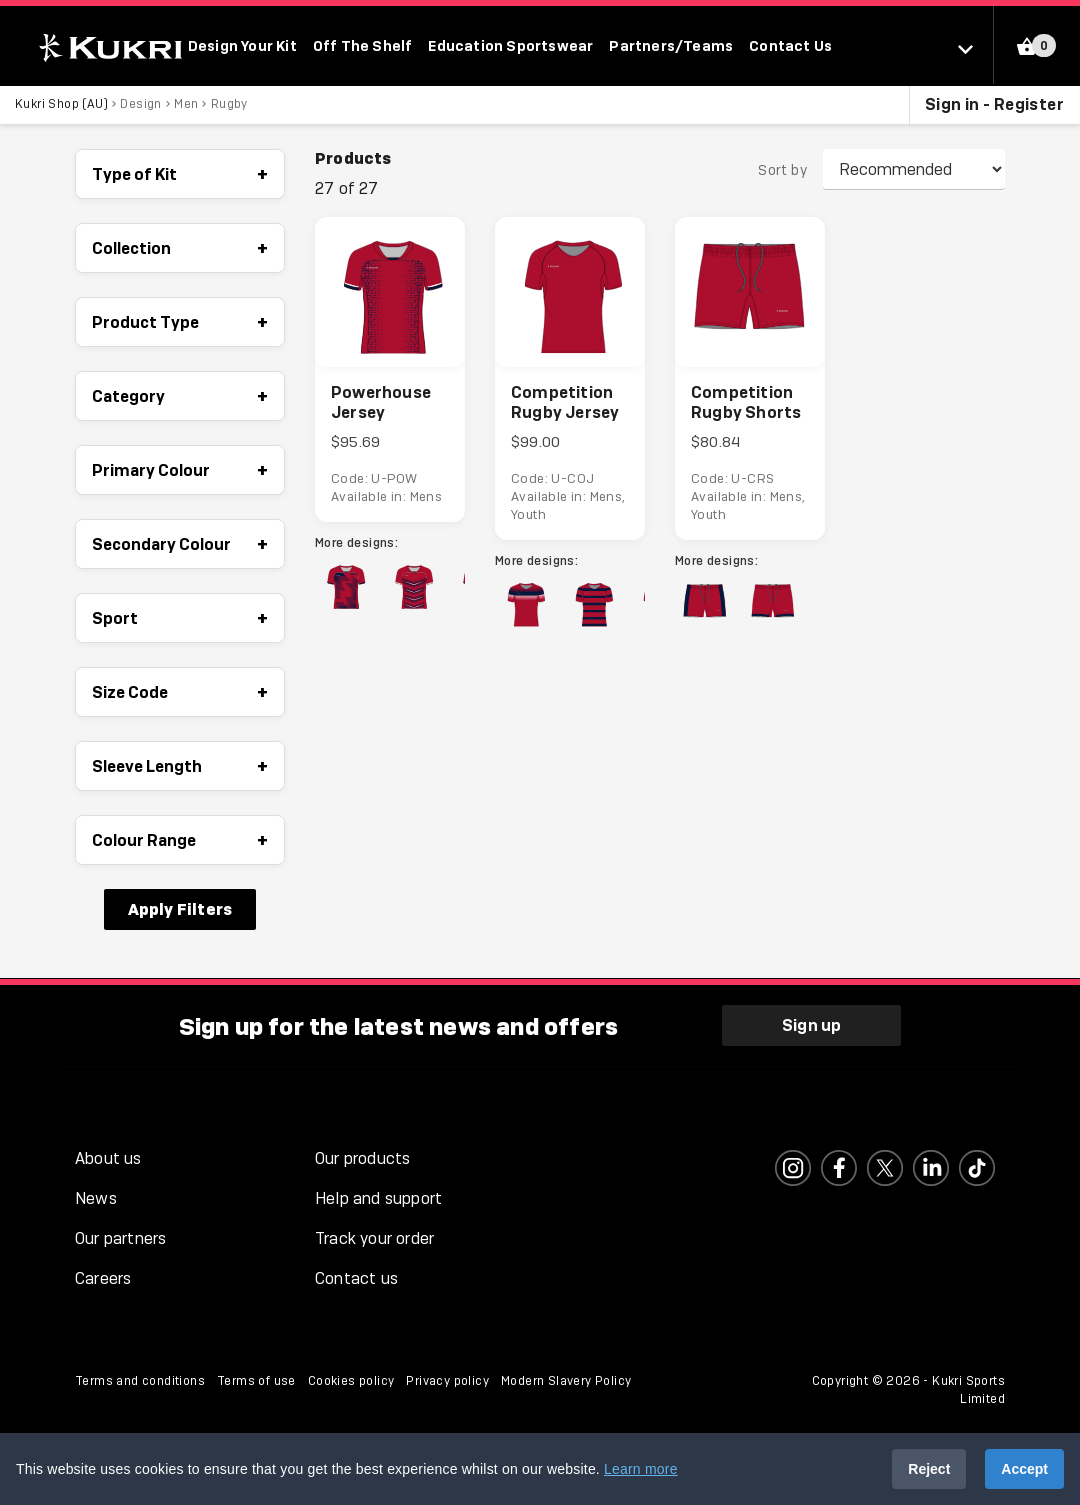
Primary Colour (180, 471)
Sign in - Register (994, 105)
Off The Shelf (363, 45)
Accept (1024, 1469)
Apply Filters (180, 910)
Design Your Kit (242, 45)
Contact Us (790, 45)
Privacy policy (447, 1382)
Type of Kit (180, 175)
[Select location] (975, 48)
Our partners (120, 1239)
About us (108, 1159)
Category (180, 397)
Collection (180, 249)
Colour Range (180, 841)
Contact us (356, 1279)
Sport (180, 619)
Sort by (782, 171)
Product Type (180, 323)
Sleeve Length (180, 767)
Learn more (641, 1469)
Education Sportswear (510, 45)
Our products (362, 1159)
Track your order (374, 1239)
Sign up (811, 1026)
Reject (929, 1469)
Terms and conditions (140, 1382)
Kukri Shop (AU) (61, 105)
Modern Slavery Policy (566, 1382)
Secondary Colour (180, 545)
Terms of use (256, 1382)
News (96, 1199)
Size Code (180, 693)
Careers (103, 1279)
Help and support (378, 1199)
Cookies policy (351, 1382)
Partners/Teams (671, 45)
